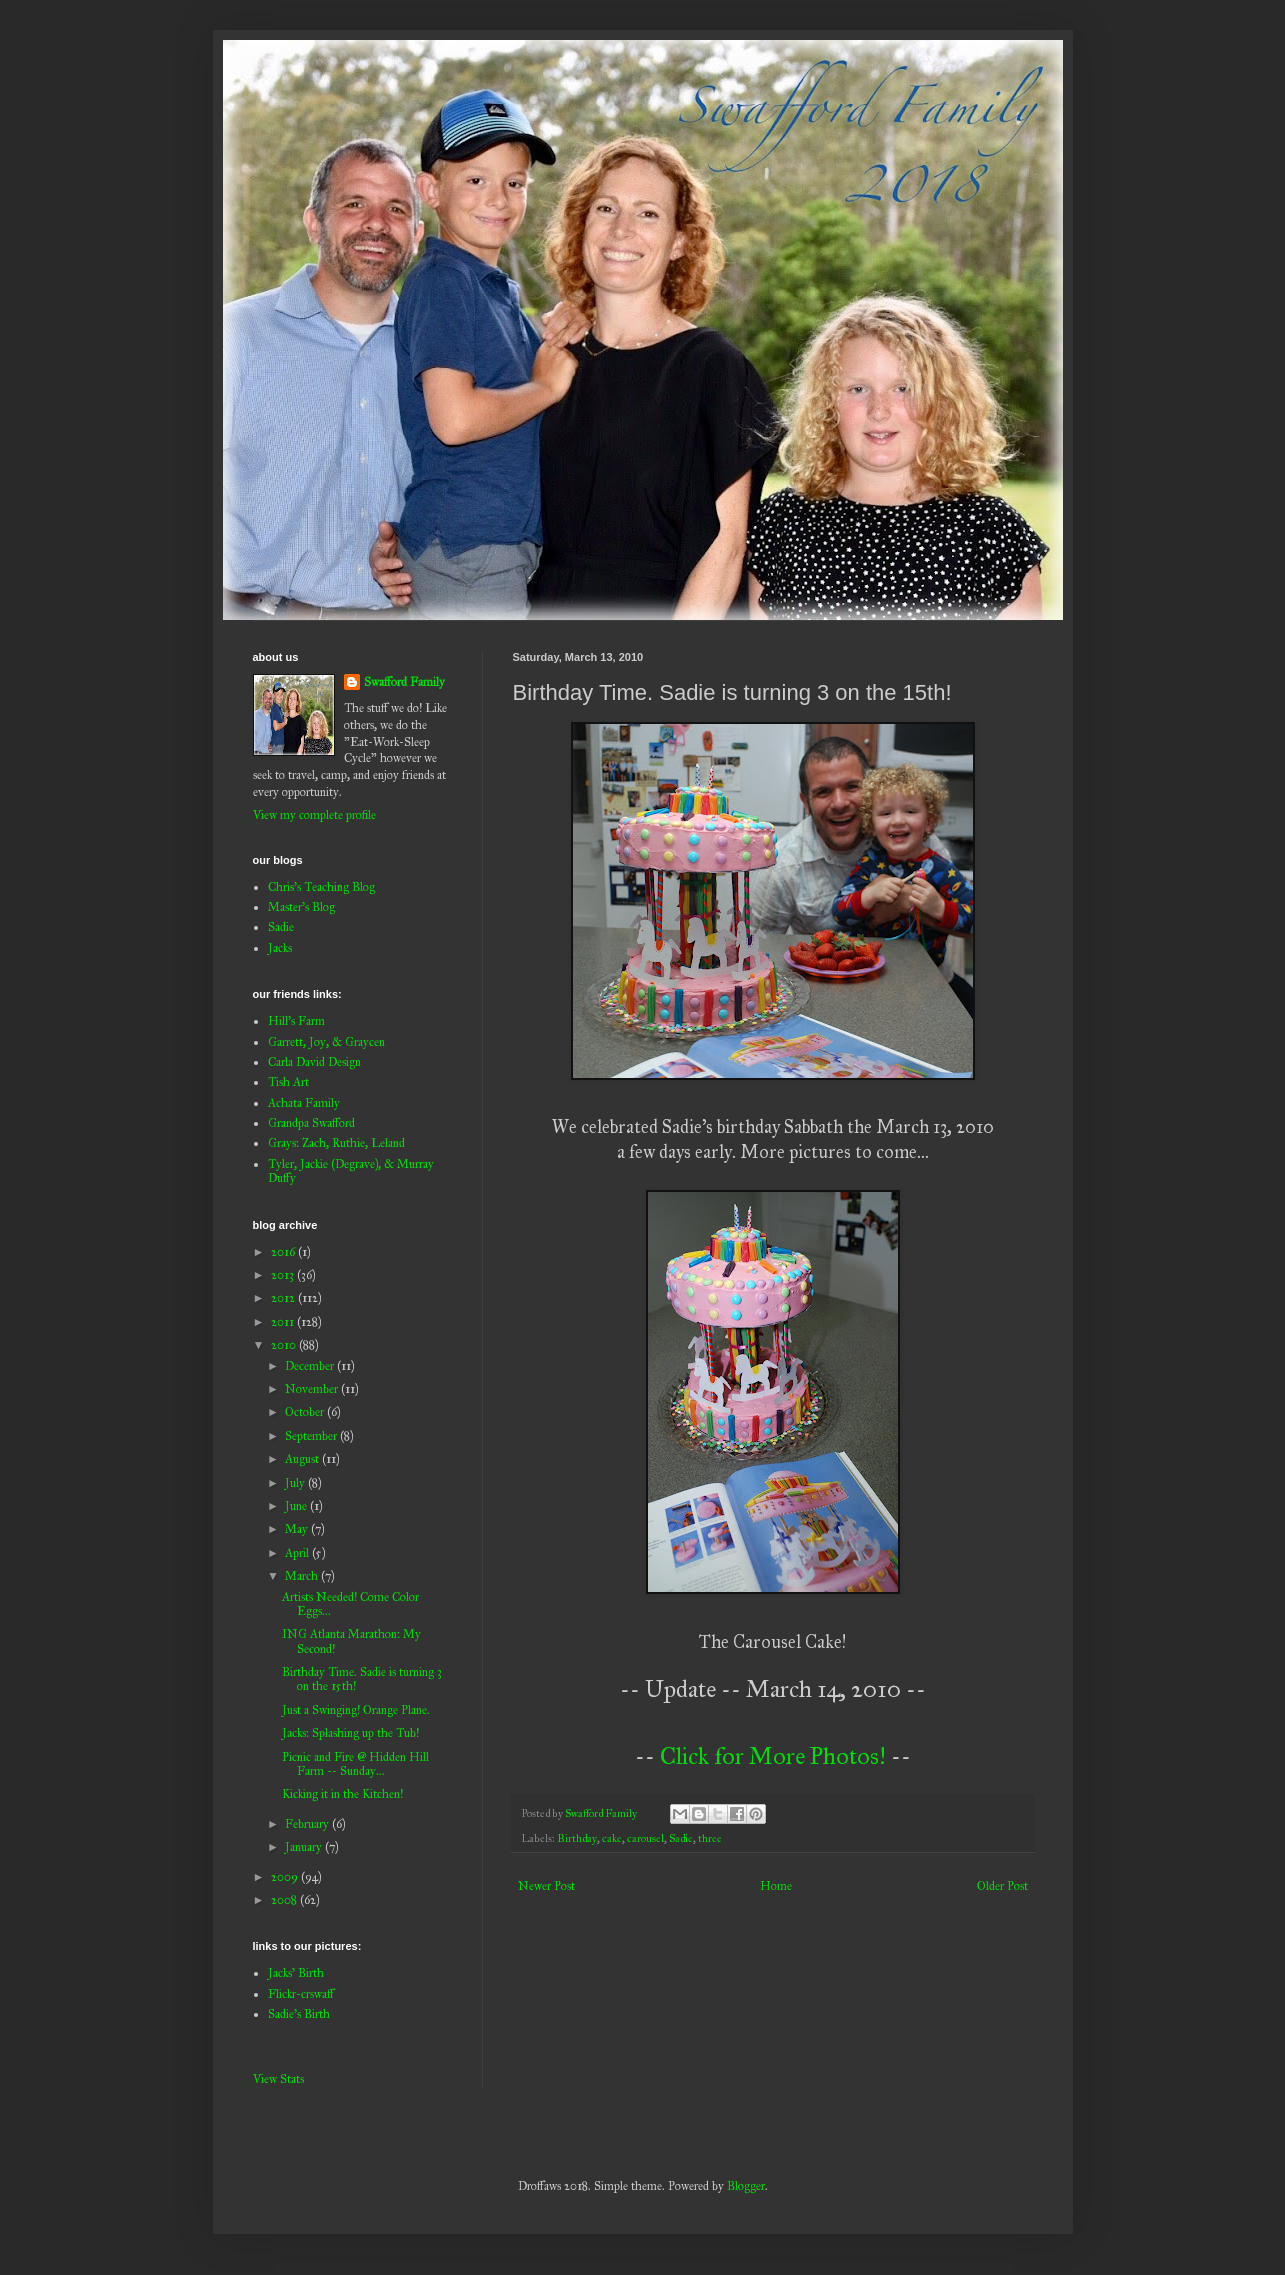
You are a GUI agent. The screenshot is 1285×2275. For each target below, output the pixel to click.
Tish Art (288, 1082)
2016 (284, 1252)
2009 (286, 1877)
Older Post (1002, 1886)
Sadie (681, 1838)
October (306, 1412)
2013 (284, 1275)
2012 (284, 1298)
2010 (285, 1345)
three (710, 1838)
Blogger (746, 2186)
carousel (645, 1838)
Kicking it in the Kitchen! (342, 1794)
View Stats (278, 2079)
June (297, 1506)
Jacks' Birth (296, 1973)
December (311, 1366)
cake (612, 1838)
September (312, 1436)
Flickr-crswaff (301, 1994)
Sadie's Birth (299, 2014)
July (296, 1483)
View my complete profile (314, 815)
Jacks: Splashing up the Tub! (350, 1733)
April (298, 1553)
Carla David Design (314, 1062)
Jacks (280, 948)
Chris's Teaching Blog (321, 887)
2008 (285, 1900)
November (313, 1389)
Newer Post (546, 1886)
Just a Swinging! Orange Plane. (356, 1710)
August (303, 1459)
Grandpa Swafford (311, 1123)
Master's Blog (301, 907)
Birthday (577, 1838)
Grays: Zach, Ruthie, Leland (336, 1143)
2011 (284, 1322)
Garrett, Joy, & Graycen (326, 1042)
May (298, 1529)
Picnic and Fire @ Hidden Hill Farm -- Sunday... (355, 1764)
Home (776, 1886)
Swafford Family (404, 682)
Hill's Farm (296, 1021)
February (308, 1824)
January (305, 1847)
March (303, 1576)
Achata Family (304, 1103)
